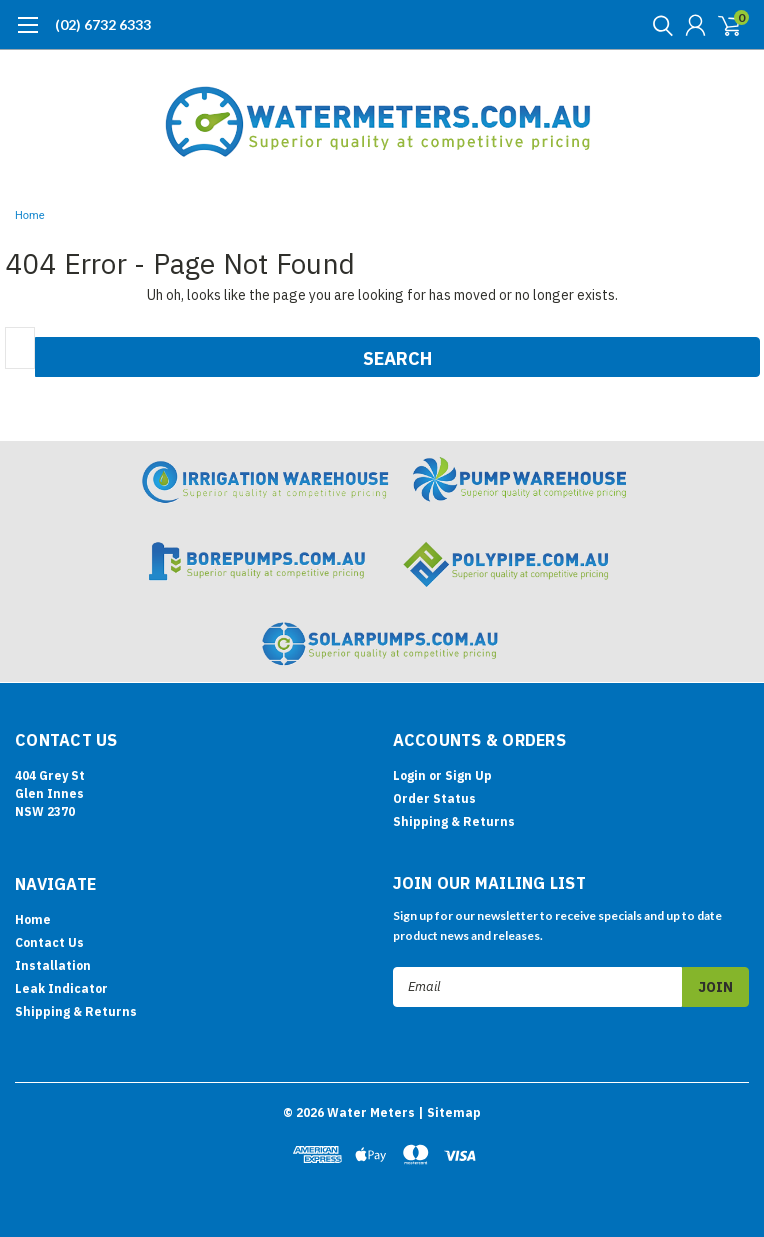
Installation (53, 965)
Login (409, 775)
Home (30, 215)
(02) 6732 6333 (103, 24)
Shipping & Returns (454, 821)
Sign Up (468, 775)
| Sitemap (449, 1112)
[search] (658, 25)
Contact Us (49, 942)
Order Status (434, 798)
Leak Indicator (61, 988)
